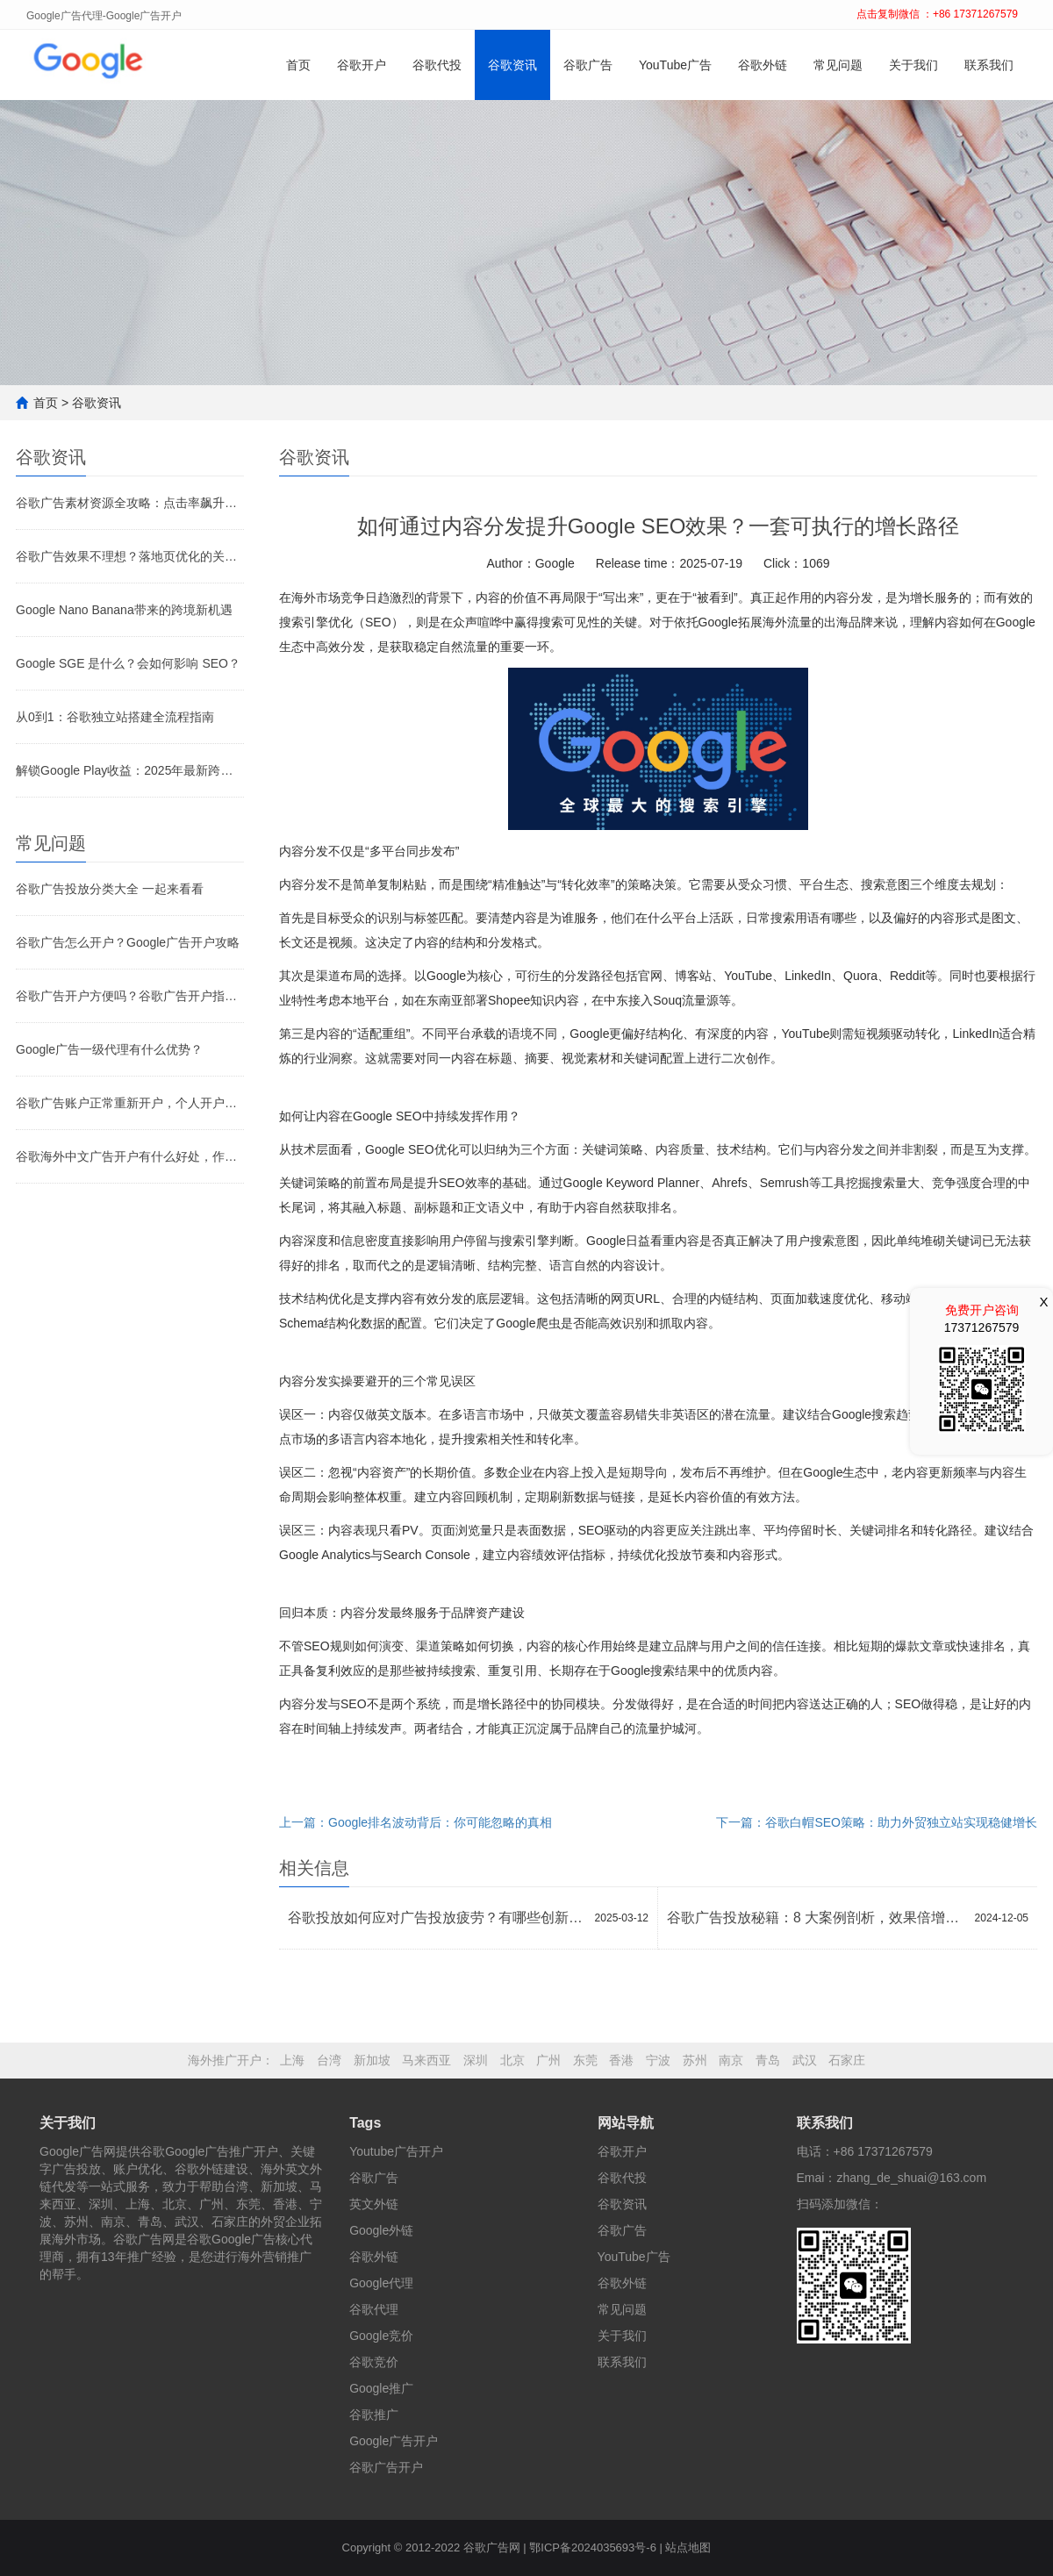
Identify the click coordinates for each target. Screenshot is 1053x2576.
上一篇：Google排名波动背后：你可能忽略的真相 (415, 1822)
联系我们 (989, 65)
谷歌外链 (762, 65)
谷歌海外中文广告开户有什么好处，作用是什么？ (130, 1156)
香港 (621, 2060)
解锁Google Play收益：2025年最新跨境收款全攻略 (130, 770)
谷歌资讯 (512, 65)
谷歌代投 (437, 65)
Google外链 (381, 2230)
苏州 (695, 2060)
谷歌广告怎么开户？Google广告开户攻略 (128, 942)
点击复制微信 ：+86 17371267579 (937, 14)
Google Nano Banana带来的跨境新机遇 (124, 610)
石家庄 (846, 2060)
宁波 (658, 2060)
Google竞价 (381, 2336)
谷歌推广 (373, 2415)
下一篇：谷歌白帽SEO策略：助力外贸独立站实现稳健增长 (876, 1822)
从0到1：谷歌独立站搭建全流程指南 (115, 717)
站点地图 (688, 2547)
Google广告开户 (393, 2441)
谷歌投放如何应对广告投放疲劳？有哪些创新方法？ (437, 1917)
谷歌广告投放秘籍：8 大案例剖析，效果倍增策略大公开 (816, 1917)
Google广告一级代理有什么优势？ (109, 1049)
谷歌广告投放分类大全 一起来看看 (110, 889)
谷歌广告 (587, 65)
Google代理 (381, 2283)
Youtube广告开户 (396, 2151)
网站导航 (626, 2122)
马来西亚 (426, 2060)
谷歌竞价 (373, 2362)
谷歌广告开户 (386, 2467)
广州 (548, 2060)
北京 (512, 2060)
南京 (731, 2060)
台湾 (329, 2060)
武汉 (804, 2060)
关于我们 (913, 65)
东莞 (585, 2060)
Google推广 (381, 2388)
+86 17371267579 (883, 2151)
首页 (298, 65)
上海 (292, 2060)
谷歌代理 (373, 2309)
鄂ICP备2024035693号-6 (592, 2547)
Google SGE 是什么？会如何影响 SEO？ (128, 663)
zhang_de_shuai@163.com (911, 2178)
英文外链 (373, 2204)
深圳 (475, 2060)
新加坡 (372, 2060)
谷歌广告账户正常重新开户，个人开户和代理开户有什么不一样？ (130, 1103)
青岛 (768, 2060)
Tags (365, 2122)
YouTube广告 (675, 65)
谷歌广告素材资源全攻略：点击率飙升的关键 (130, 503)
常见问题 (838, 65)
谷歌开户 (361, 65)
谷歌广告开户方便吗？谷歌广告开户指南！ (130, 996)
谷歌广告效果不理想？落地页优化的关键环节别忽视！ (130, 556)
